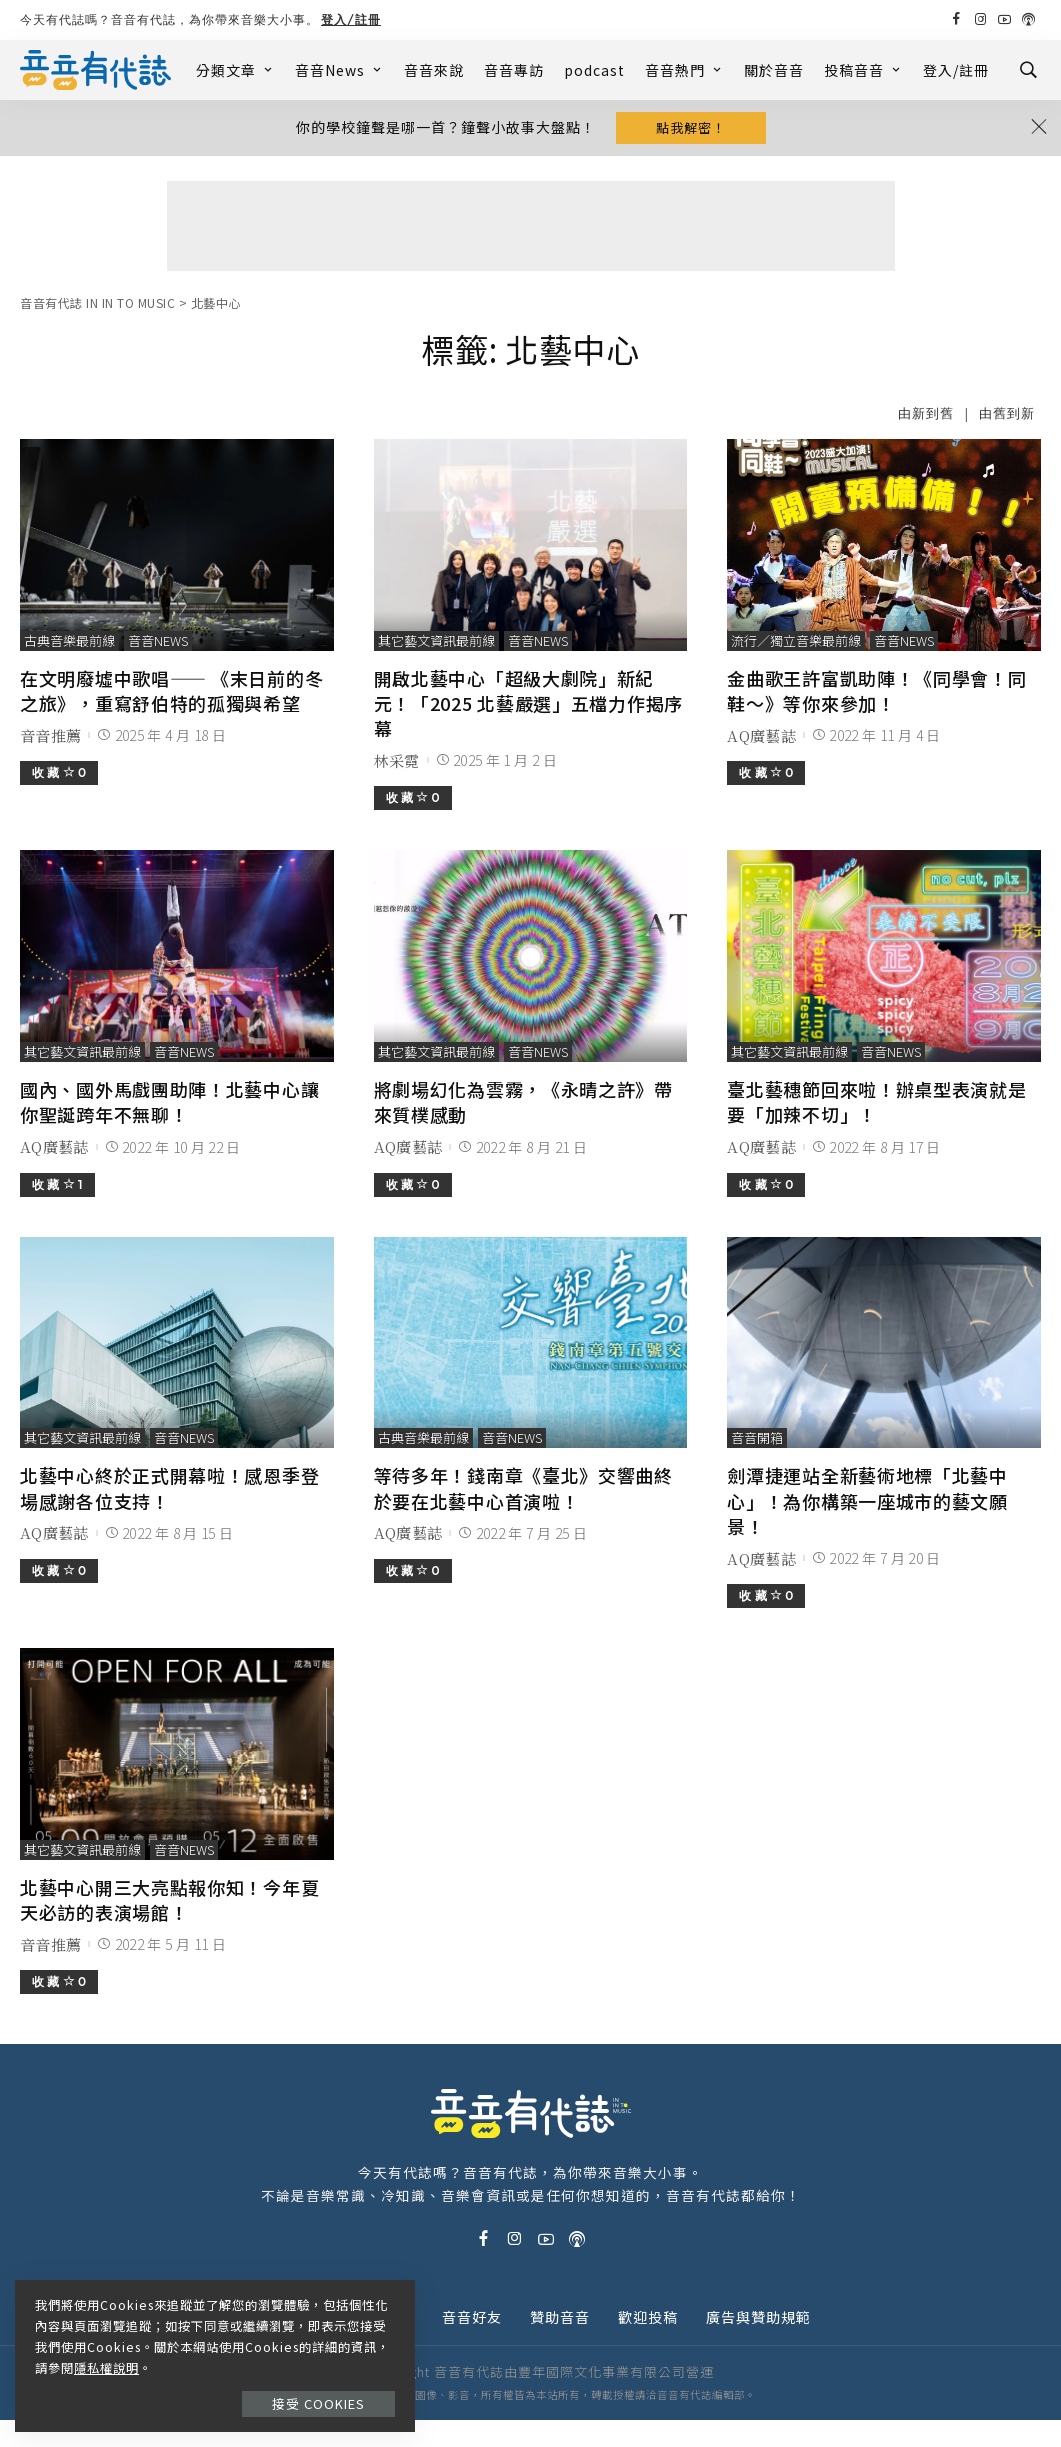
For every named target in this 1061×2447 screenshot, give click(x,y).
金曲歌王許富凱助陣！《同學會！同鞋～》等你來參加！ (876, 690)
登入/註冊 (351, 19)
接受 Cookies (318, 2403)
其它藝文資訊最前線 (436, 640)
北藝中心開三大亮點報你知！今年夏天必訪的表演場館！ (169, 1899)
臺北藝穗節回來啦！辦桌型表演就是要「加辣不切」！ (876, 1101)
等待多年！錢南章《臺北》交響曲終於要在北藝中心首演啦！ (523, 1487)
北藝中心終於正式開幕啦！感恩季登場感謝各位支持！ (169, 1487)
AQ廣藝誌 (761, 735)
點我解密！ (691, 127)
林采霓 (397, 760)
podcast (594, 70)
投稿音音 (863, 70)
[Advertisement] (531, 226)
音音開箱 (757, 1437)
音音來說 (434, 70)
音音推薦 (50, 735)
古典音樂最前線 (69, 640)
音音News (339, 70)
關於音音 (774, 70)
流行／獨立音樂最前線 (796, 640)
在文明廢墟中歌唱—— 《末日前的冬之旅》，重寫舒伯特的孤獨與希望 (171, 690)
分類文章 (235, 70)
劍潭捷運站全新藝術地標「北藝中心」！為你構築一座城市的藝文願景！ (867, 1500)
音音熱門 (684, 70)
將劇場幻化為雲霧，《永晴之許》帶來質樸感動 (523, 1101)
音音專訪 (514, 70)
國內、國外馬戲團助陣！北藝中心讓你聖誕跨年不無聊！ (169, 1101)
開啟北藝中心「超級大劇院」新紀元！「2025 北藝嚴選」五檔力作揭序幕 (528, 703)
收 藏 (59, 772)
